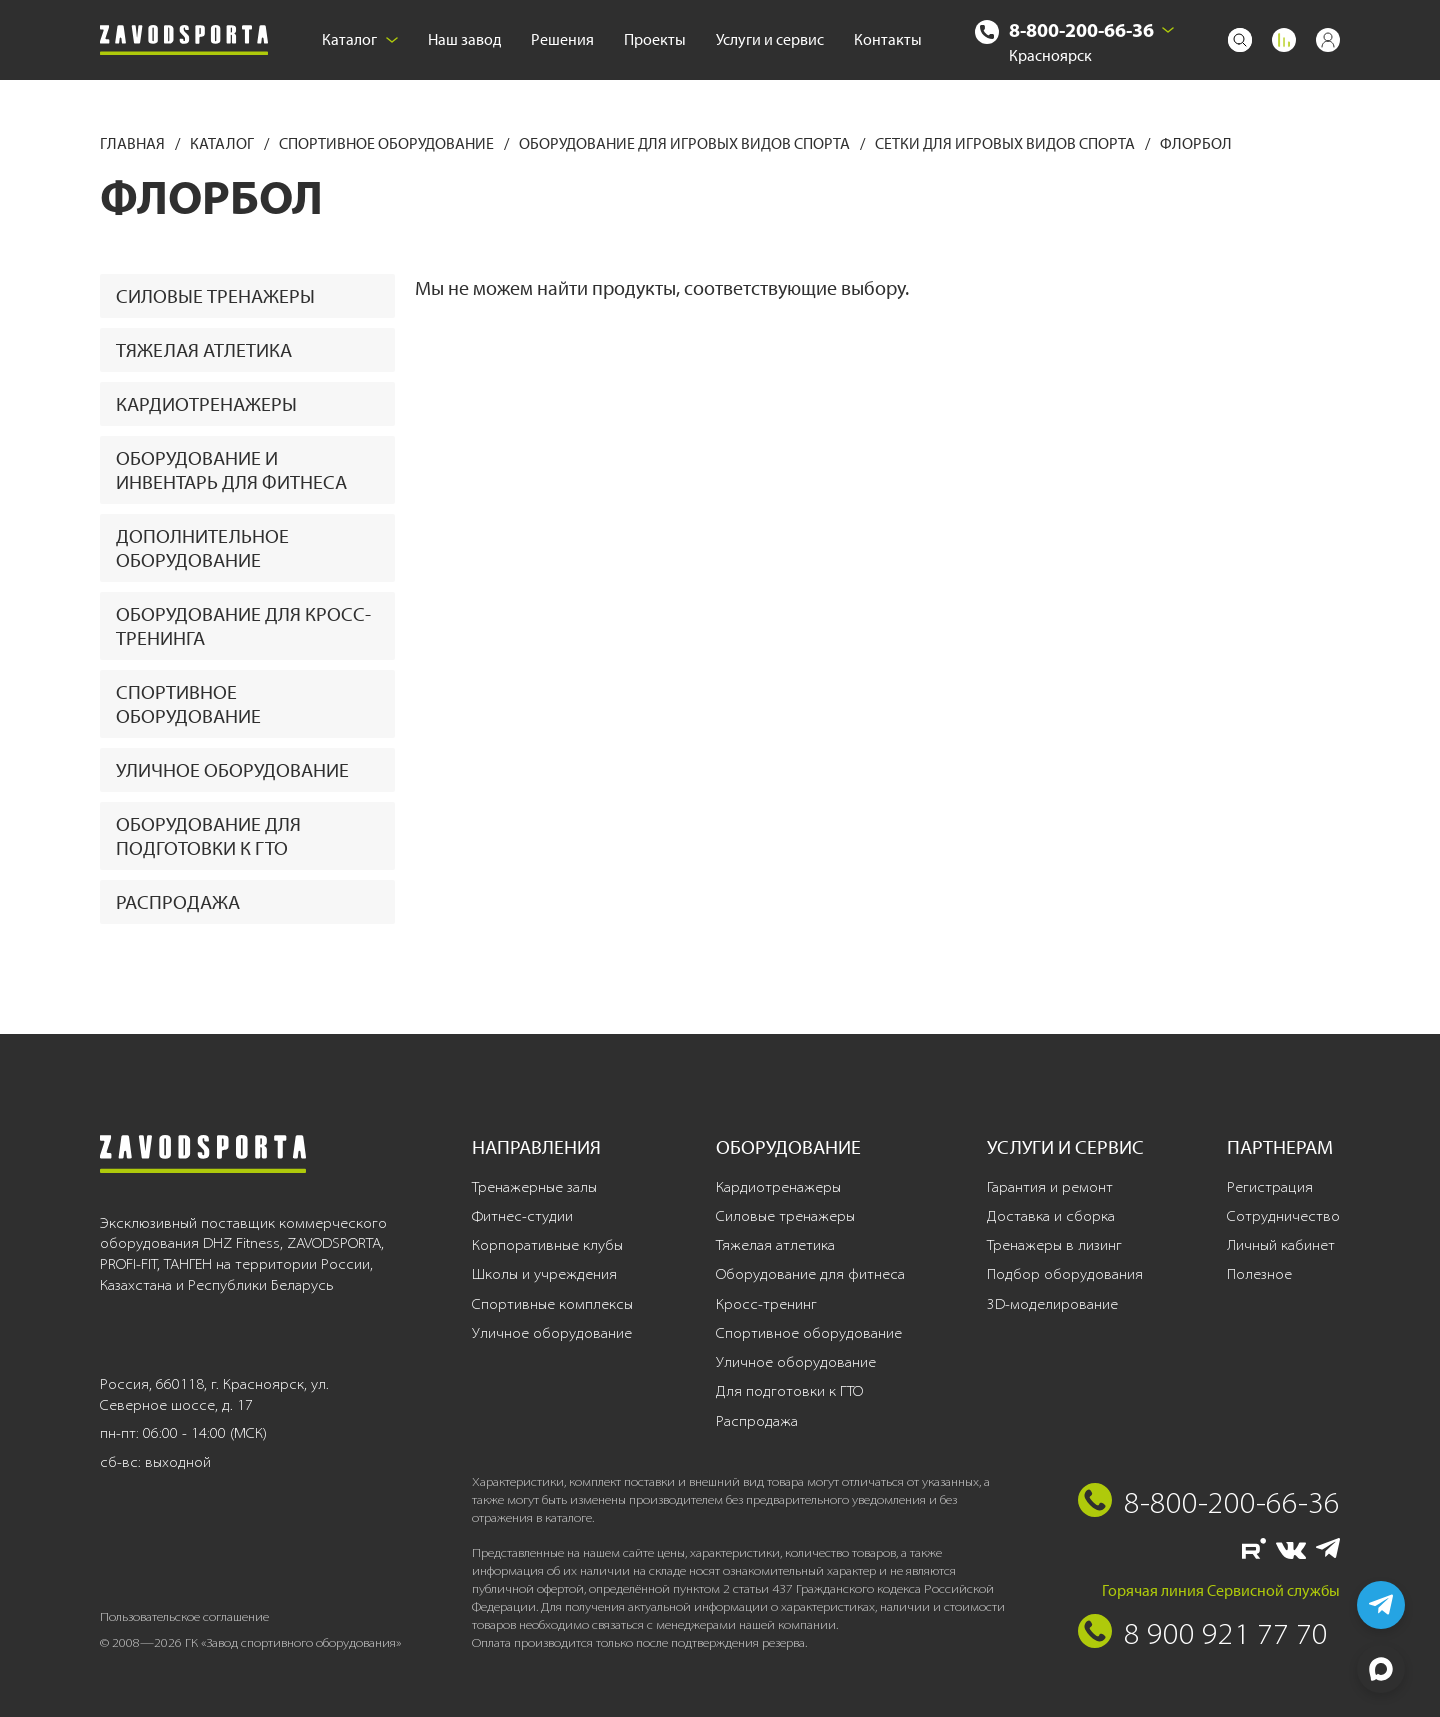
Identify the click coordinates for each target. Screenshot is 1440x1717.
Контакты (888, 39)
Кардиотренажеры (206, 404)
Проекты (655, 39)
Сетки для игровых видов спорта (1006, 143)
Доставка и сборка (1051, 1216)
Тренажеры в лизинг (1054, 1245)
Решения (562, 39)
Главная (134, 143)
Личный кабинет (1281, 1245)
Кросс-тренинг (766, 1304)
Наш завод (464, 39)
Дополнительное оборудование (202, 548)
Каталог (360, 39)
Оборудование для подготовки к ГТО (208, 836)
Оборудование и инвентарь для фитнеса (231, 470)
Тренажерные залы (534, 1187)
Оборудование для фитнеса (810, 1274)
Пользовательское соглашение (184, 1616)
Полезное (1259, 1274)
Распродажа (178, 902)
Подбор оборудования (1065, 1274)
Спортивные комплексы (552, 1304)
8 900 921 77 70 (1226, 1633)
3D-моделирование (1052, 1304)
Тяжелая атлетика (204, 350)
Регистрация (1270, 1187)
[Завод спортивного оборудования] (184, 40)
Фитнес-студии (522, 1216)
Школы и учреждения (544, 1274)
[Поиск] (1240, 40)
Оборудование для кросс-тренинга (243, 626)
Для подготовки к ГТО (789, 1391)
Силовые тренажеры (215, 296)
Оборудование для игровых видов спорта (686, 143)
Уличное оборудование (232, 770)
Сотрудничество (1283, 1216)
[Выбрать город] (1168, 30)
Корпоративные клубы (547, 1245)
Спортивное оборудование (388, 143)
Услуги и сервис (770, 39)
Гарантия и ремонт (1050, 1187)
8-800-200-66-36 (1081, 29)
